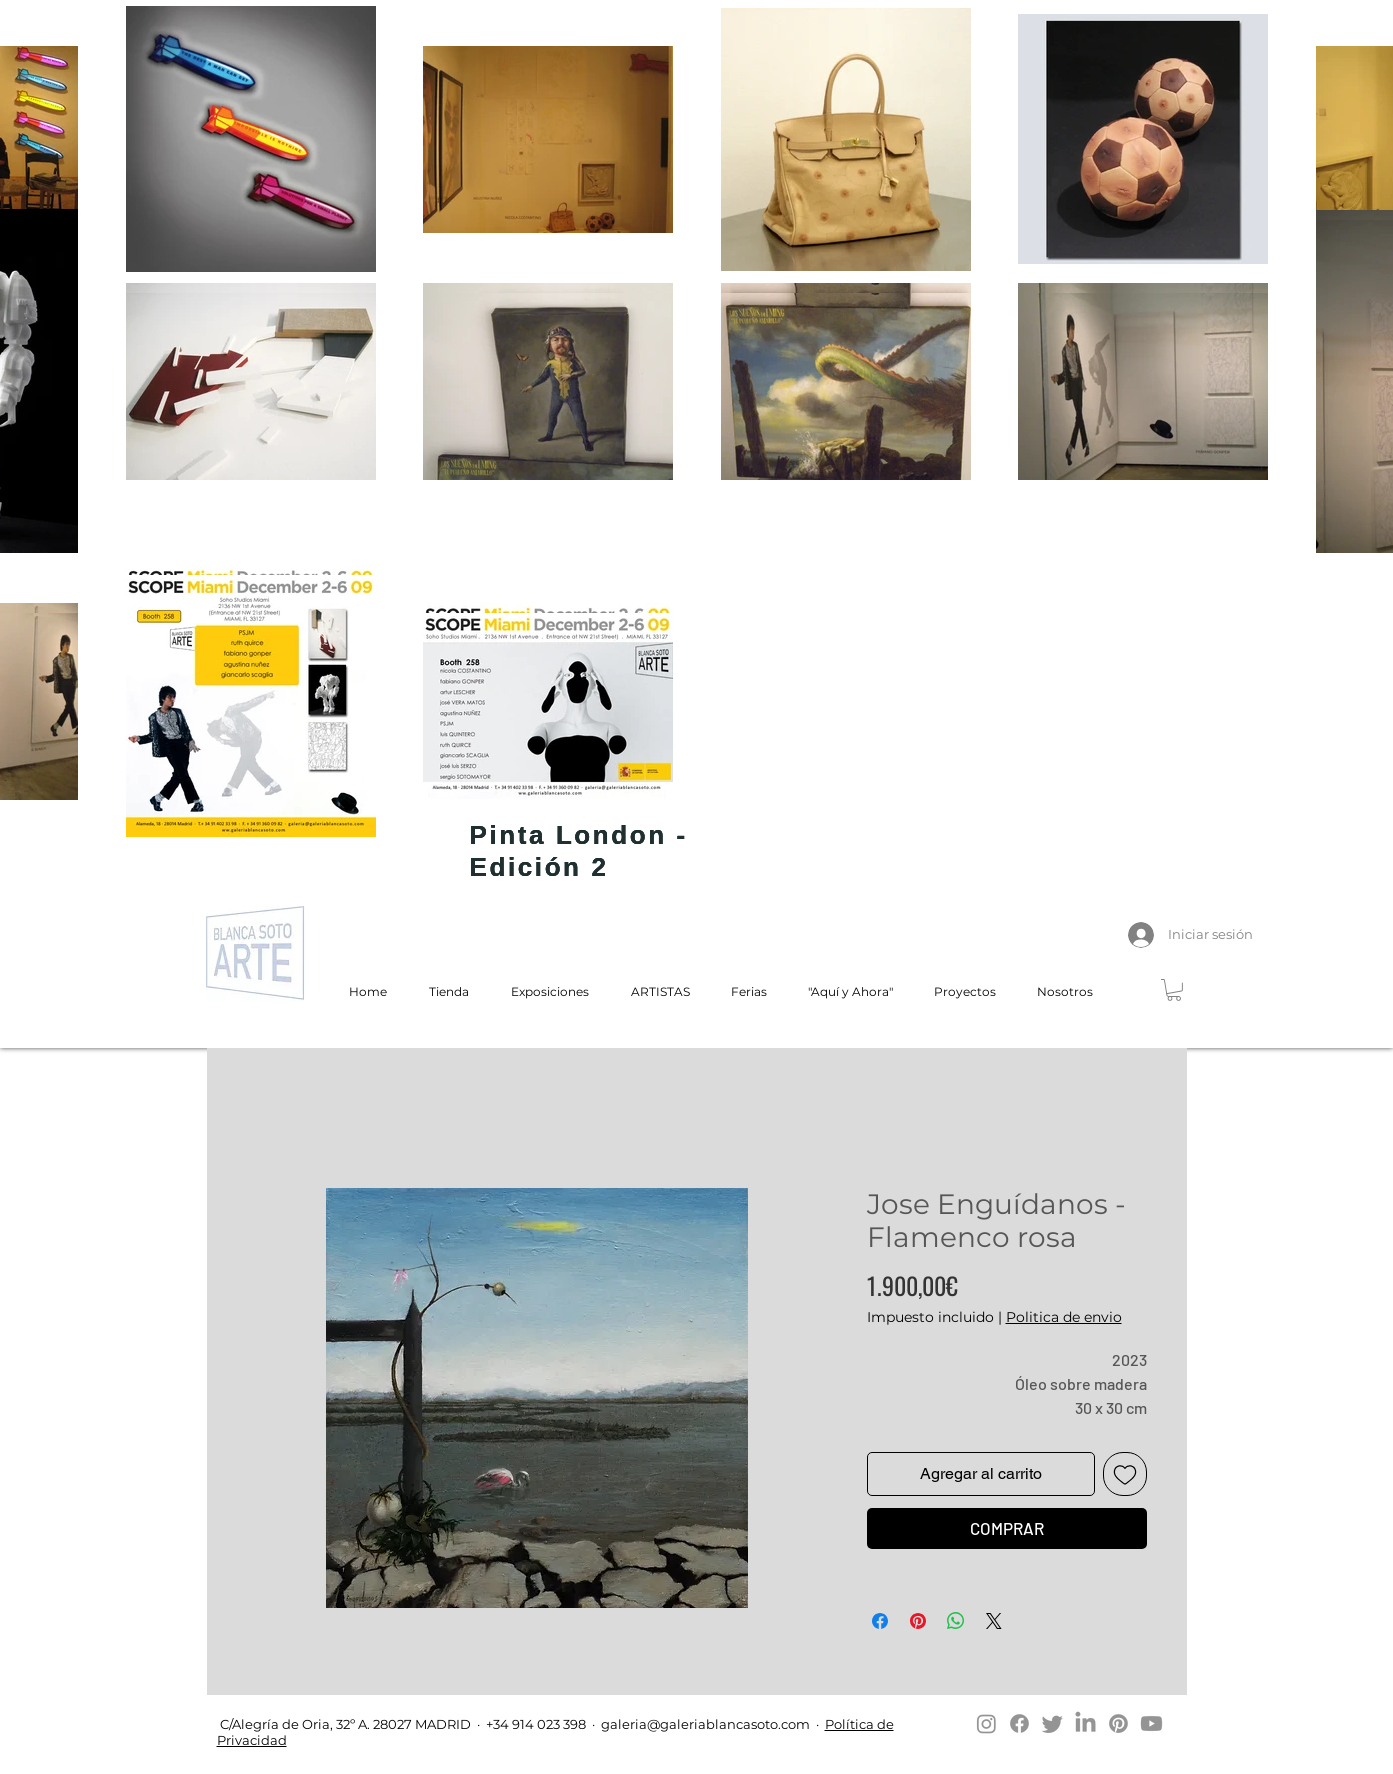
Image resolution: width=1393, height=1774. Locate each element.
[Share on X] (994, 1621)
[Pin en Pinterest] (918, 1621)
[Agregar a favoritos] (1125, 1474)
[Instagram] (986, 1723)
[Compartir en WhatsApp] (956, 1621)
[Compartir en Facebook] (880, 1621)
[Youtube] (1151, 1723)
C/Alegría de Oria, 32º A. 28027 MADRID (344, 1724)
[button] (1174, 990)
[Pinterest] (1118, 1723)
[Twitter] (1052, 1723)
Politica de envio (1064, 1317)
